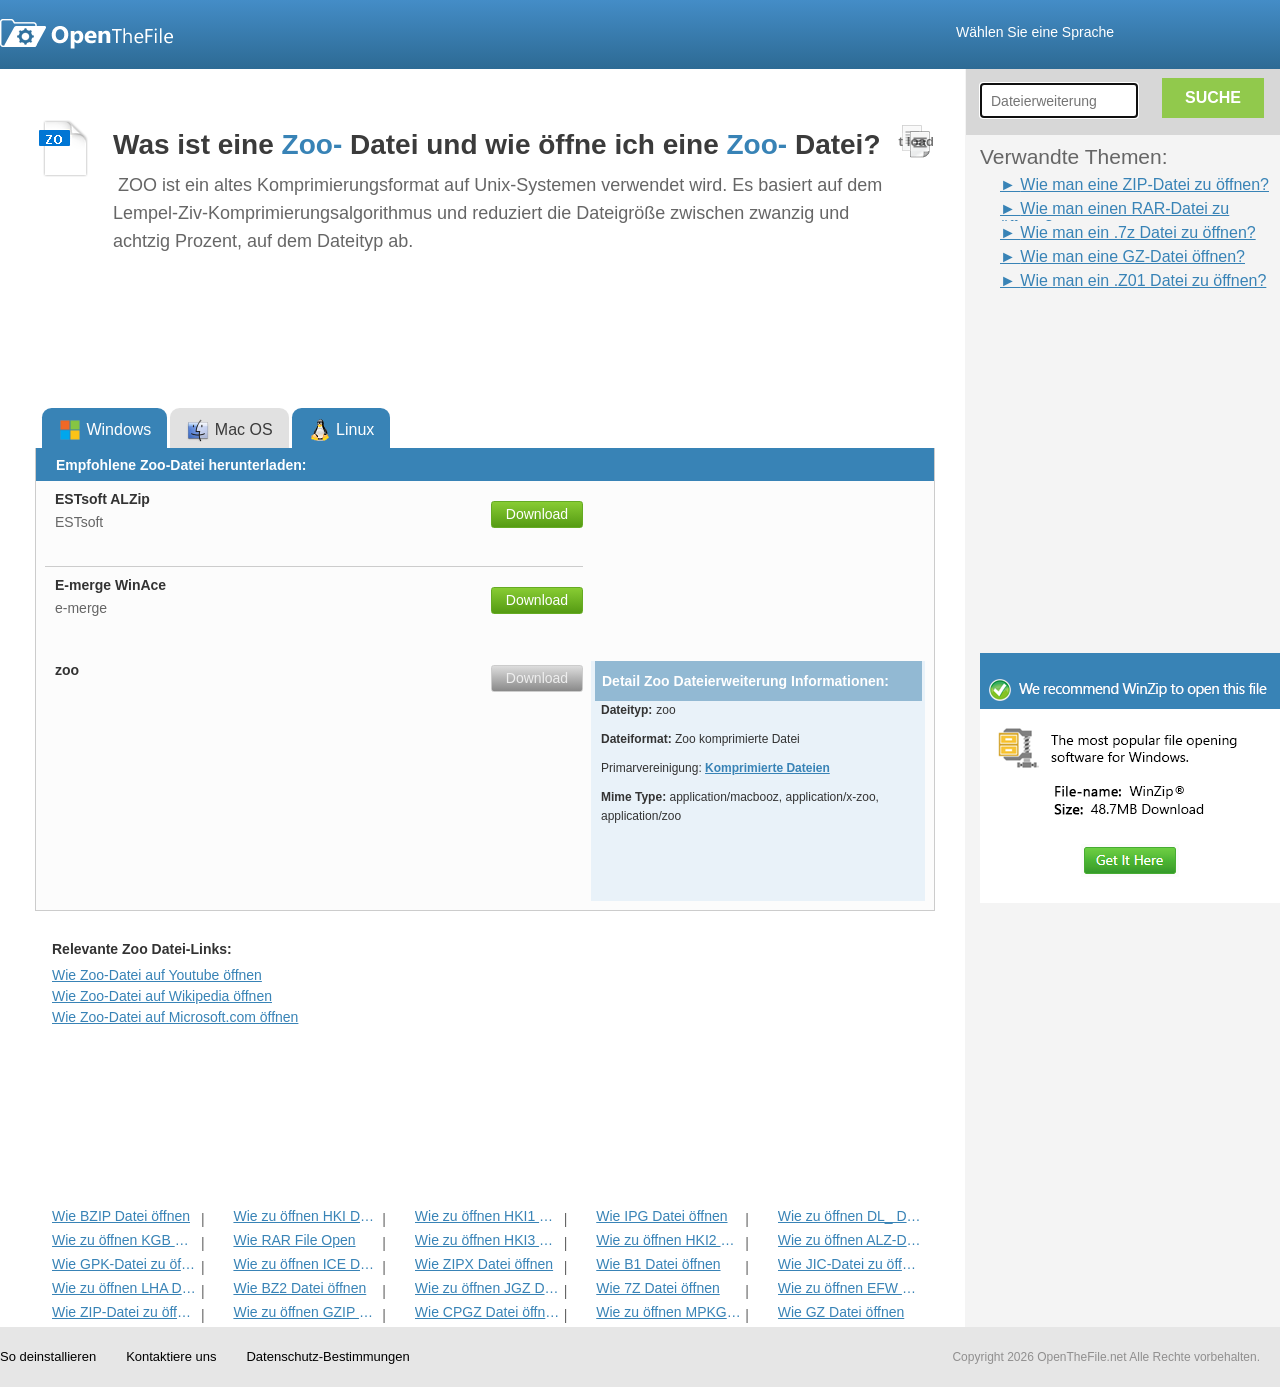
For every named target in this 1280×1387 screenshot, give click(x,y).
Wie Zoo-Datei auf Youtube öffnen (157, 975)
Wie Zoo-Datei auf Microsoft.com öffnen (175, 1017)
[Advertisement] (1100, 338)
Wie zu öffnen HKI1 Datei (487, 1216)
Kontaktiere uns (171, 1356)
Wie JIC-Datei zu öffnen (850, 1264)
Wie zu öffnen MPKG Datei (668, 1312)
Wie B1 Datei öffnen (658, 1264)
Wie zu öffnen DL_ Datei (850, 1216)
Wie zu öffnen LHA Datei (124, 1288)
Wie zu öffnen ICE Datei (305, 1264)
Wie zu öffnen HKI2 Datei (668, 1240)
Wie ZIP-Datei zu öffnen (124, 1312)
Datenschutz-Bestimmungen (327, 1356)
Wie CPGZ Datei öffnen (487, 1312)
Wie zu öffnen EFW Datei (850, 1288)
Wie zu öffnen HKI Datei (305, 1216)
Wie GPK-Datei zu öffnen (124, 1264)
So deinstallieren (48, 1356)
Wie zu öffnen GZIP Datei (305, 1312)
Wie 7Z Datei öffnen (657, 1288)
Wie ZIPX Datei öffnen (484, 1264)
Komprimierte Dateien (767, 768)
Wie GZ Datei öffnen (841, 1312)
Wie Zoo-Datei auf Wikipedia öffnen (162, 996)
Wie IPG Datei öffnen (661, 1216)
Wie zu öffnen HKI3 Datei (487, 1240)
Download (537, 514)
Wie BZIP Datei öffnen (121, 1216)
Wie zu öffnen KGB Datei (124, 1240)
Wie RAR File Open (294, 1240)
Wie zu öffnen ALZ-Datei (850, 1240)
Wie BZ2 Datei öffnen (299, 1288)
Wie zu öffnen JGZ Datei (487, 1288)
